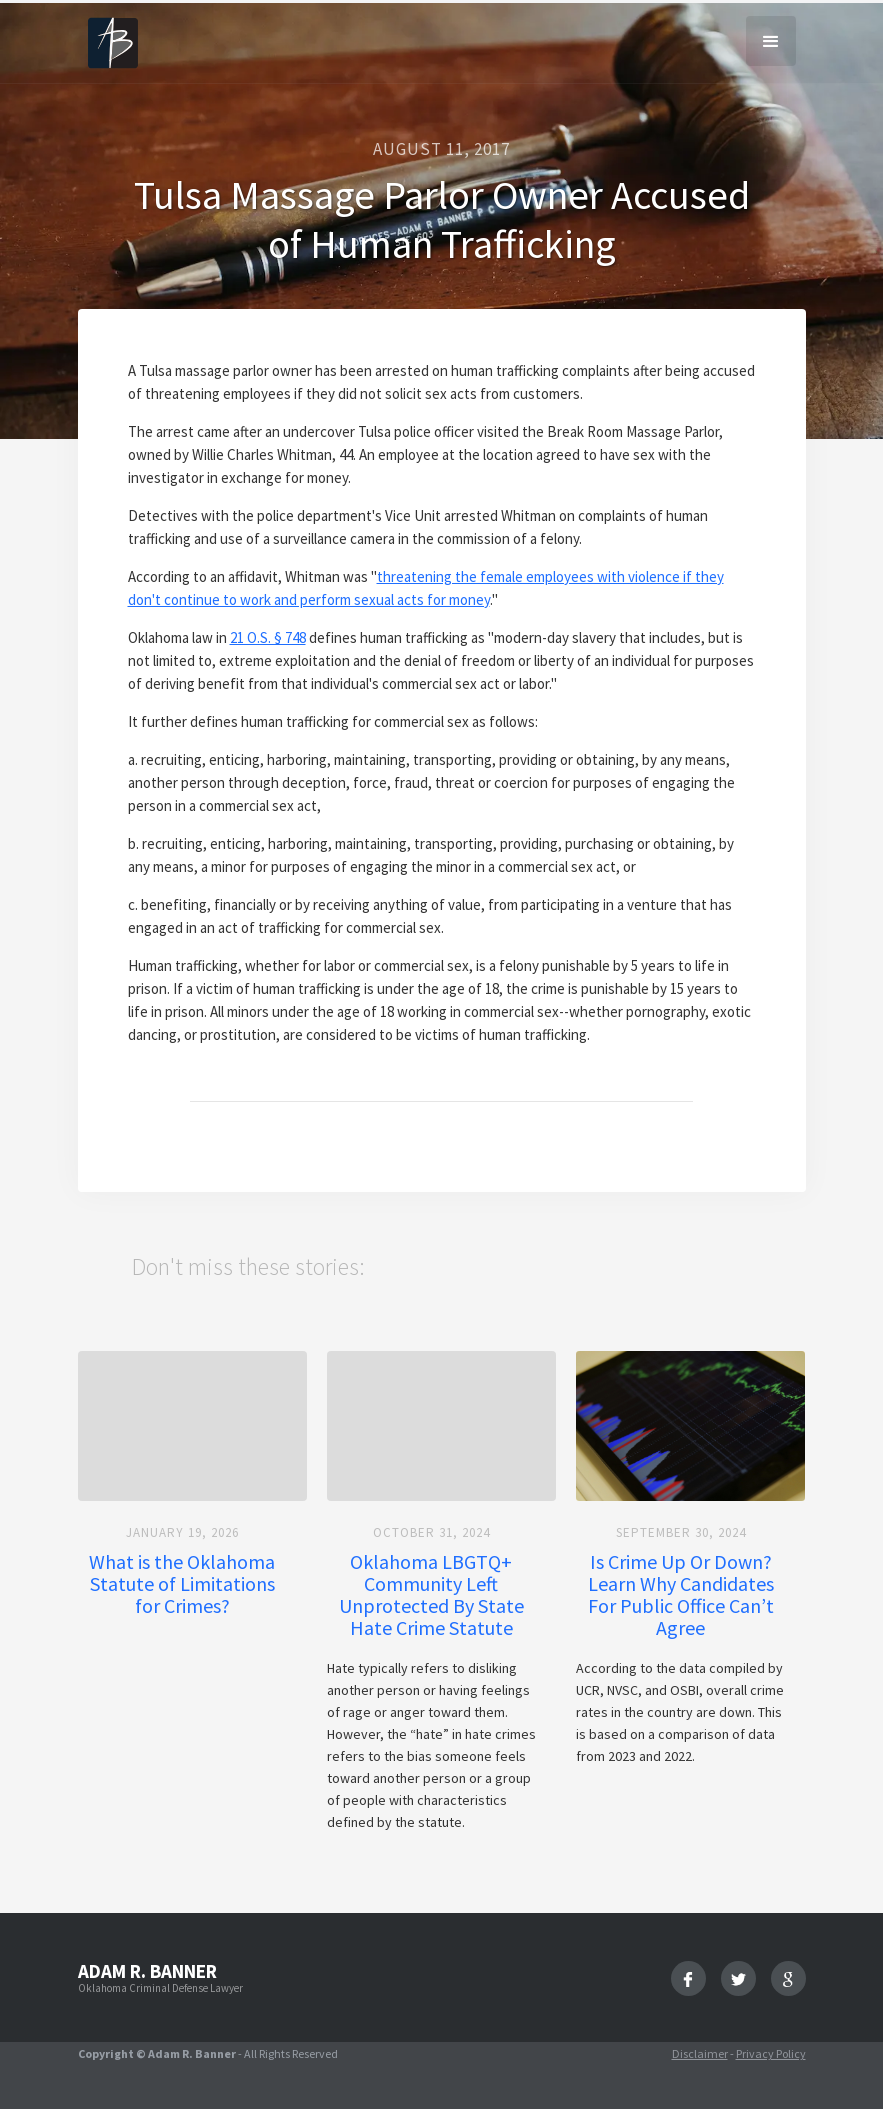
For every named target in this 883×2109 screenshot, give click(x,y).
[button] (771, 41)
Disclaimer (700, 2053)
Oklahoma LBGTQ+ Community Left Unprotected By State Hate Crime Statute (431, 1595)
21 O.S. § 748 (268, 637)
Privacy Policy (771, 2053)
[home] (113, 41)
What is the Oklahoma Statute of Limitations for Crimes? (182, 1584)
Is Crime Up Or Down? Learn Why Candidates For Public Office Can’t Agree (681, 1595)
